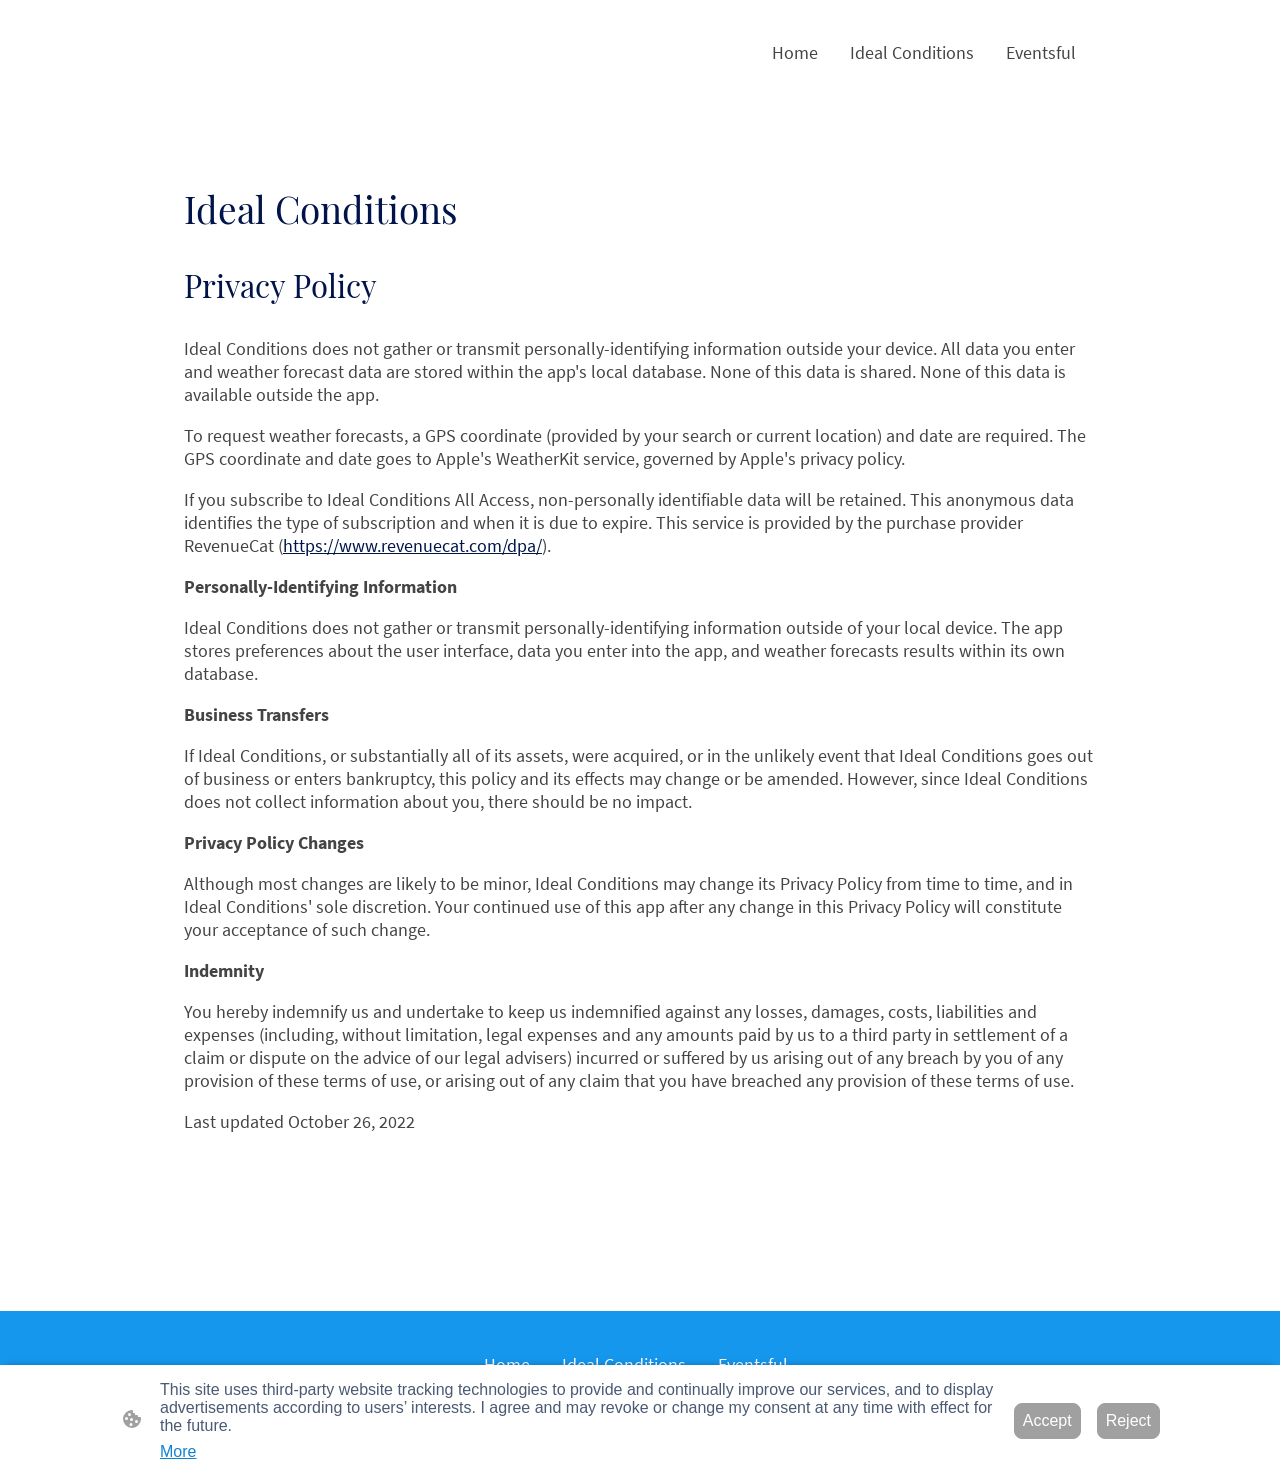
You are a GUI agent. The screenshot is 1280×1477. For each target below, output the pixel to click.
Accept (1047, 1420)
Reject (1128, 1420)
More (178, 1451)
